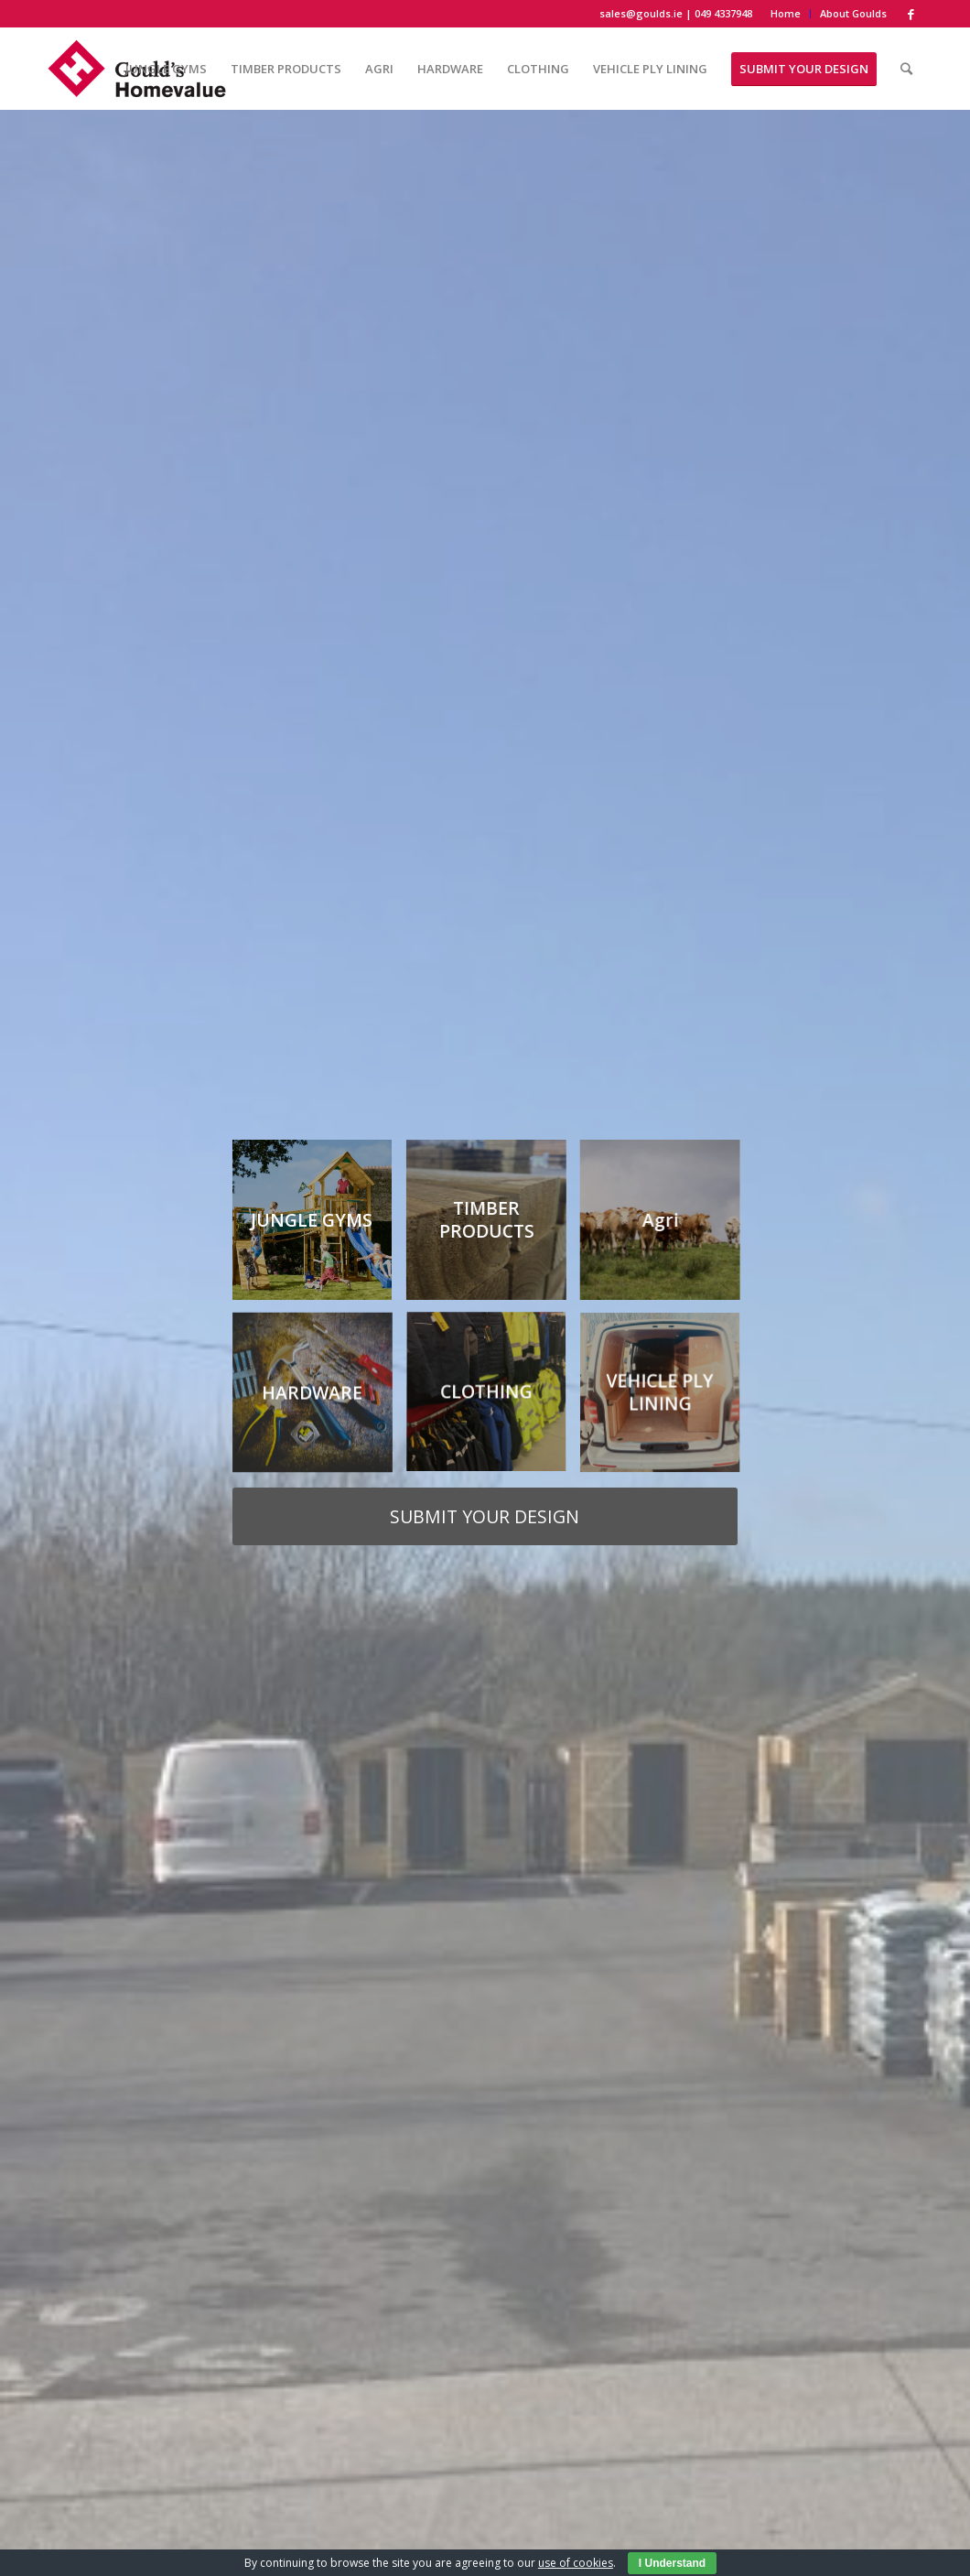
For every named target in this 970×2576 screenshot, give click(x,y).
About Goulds (853, 13)
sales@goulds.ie (641, 13)
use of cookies (575, 2563)
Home (786, 13)
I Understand (672, 2563)
